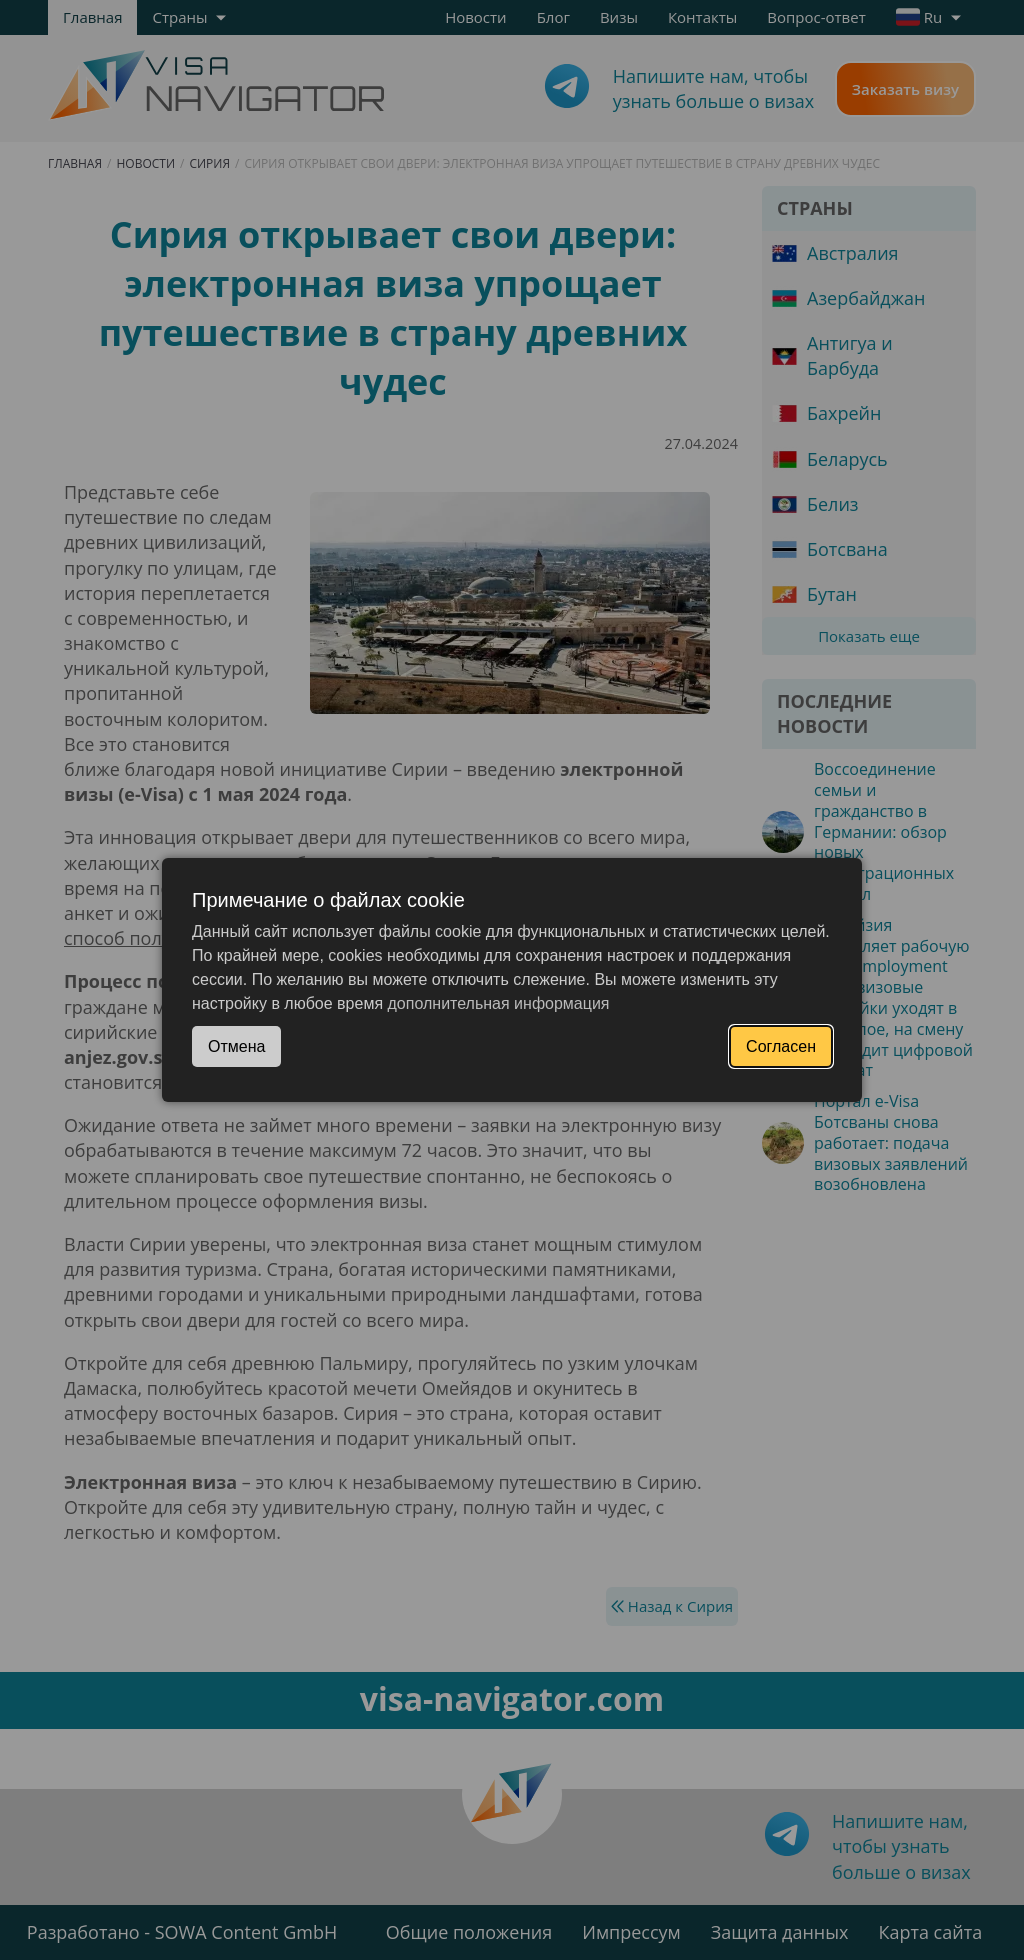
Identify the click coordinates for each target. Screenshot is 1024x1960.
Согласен (781, 1046)
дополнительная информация (499, 1003)
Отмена (236, 1046)
